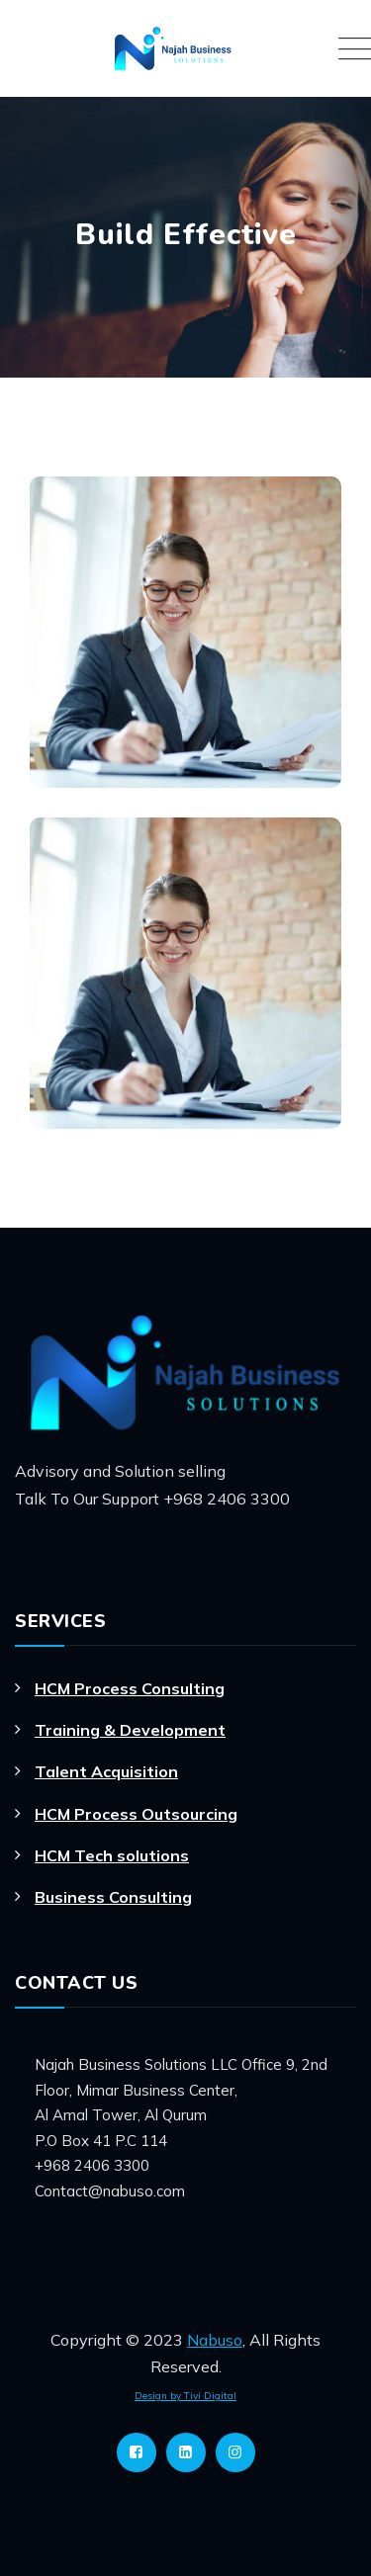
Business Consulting (113, 1897)
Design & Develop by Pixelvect (93, 1527)
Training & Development (130, 1730)
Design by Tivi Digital (185, 2395)
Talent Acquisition (106, 1771)
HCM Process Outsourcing (136, 1814)
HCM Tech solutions (112, 1855)
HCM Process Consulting (130, 1688)
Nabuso (214, 2340)
